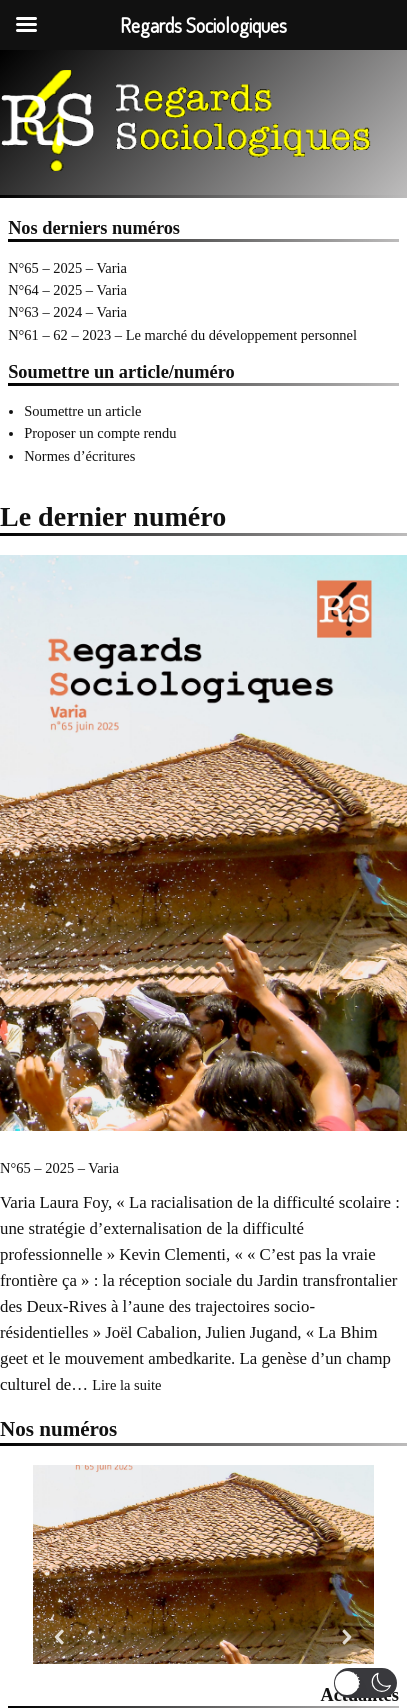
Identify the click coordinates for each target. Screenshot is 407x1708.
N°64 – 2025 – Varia (67, 290)
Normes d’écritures (79, 456)
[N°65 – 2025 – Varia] (203, 846)
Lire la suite (126, 1385)
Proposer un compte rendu (100, 433)
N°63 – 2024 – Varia (67, 312)
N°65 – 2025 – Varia (67, 268)
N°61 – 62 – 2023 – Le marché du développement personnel (182, 335)
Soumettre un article (82, 411)
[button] (60, 1637)
